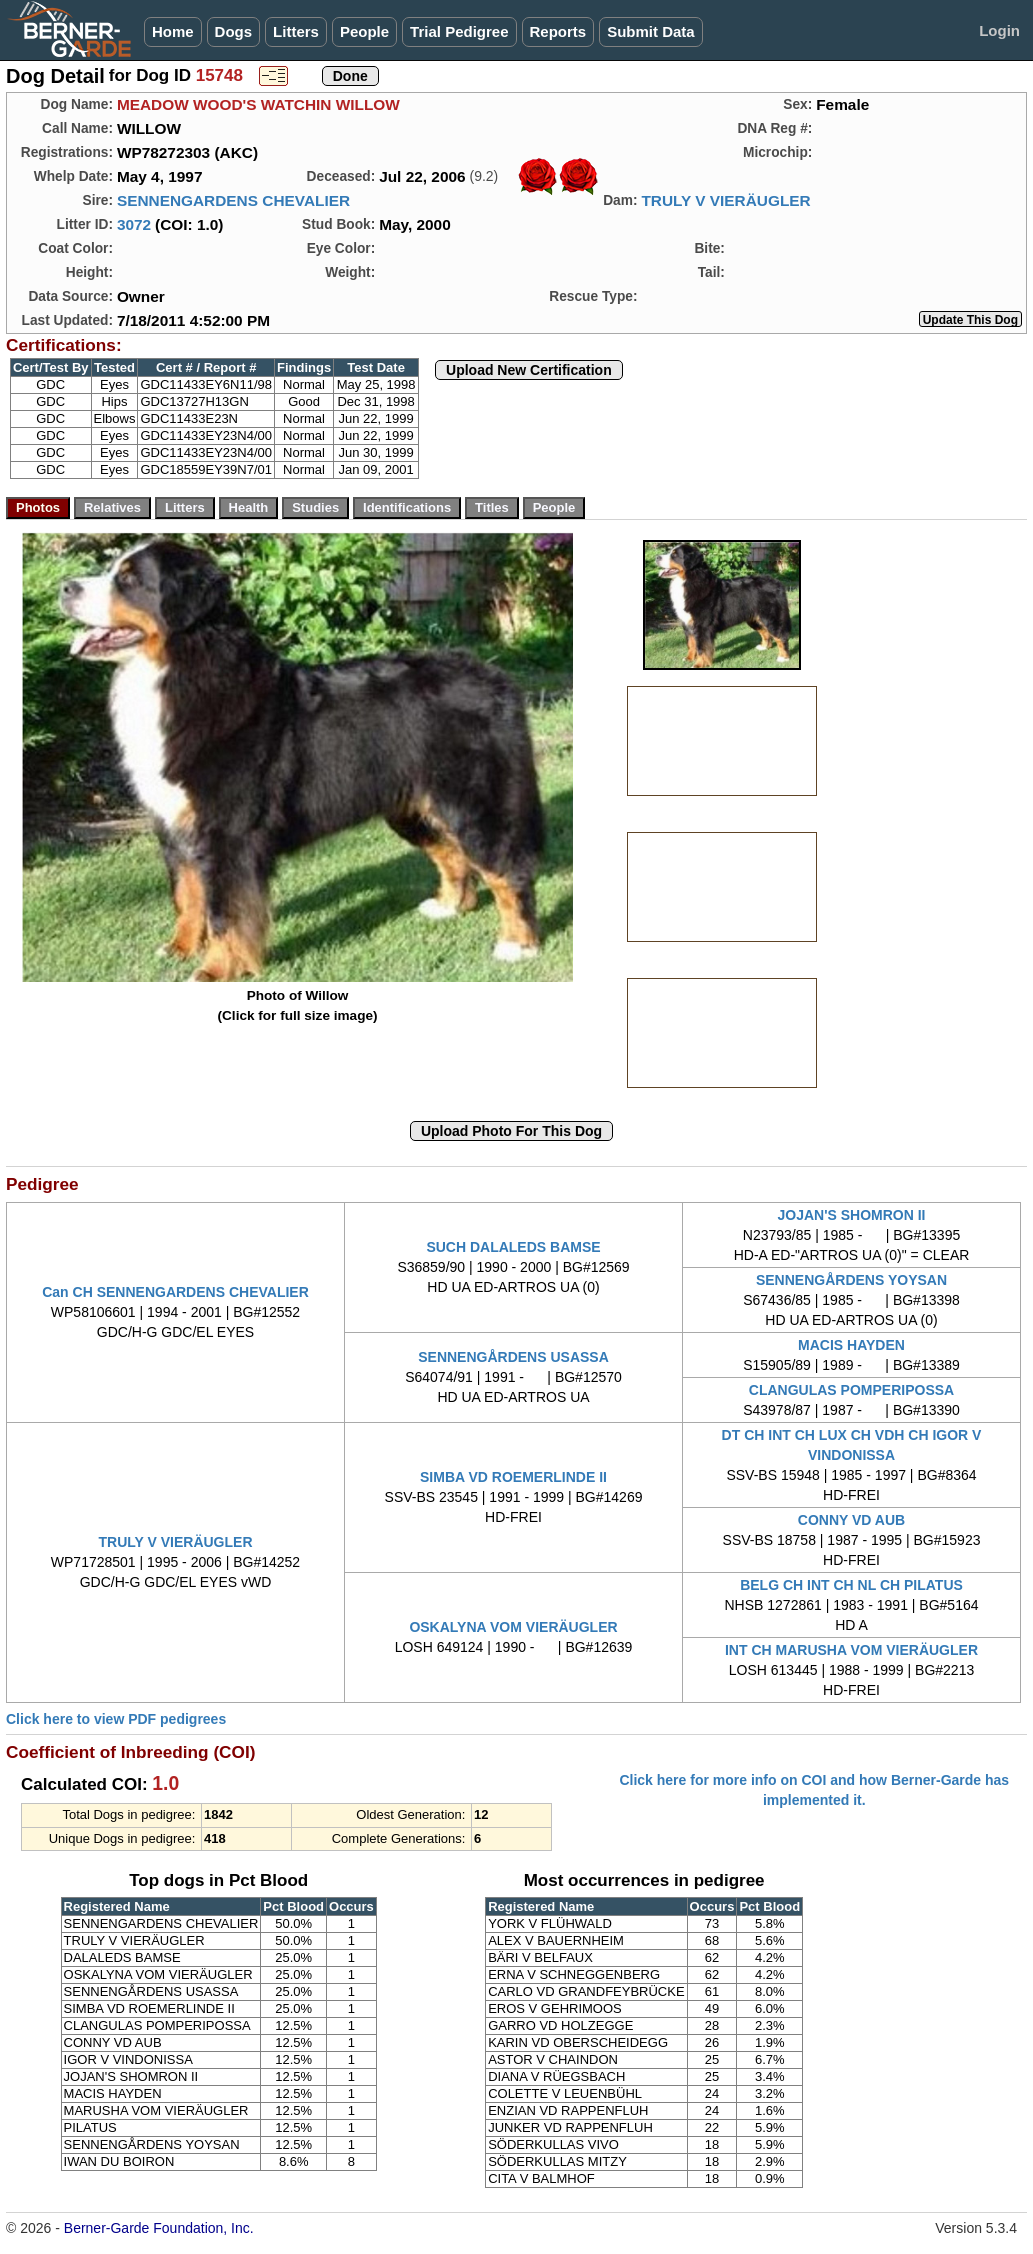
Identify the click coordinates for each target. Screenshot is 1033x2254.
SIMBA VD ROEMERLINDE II (513, 1477)
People (364, 31)
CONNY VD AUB (851, 1520)
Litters (296, 31)
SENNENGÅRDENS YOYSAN (851, 1280)
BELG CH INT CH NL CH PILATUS (851, 1585)
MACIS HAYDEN (851, 1345)
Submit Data (651, 31)
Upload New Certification (529, 370)
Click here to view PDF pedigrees (116, 1719)
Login (999, 30)
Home (173, 31)
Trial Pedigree (459, 31)
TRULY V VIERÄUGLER (725, 200)
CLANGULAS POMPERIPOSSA (851, 1390)
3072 (134, 224)
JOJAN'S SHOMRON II (851, 1215)
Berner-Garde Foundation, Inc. (159, 2228)
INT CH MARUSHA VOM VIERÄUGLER (851, 1650)
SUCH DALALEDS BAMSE (513, 1247)
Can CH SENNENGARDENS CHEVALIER (175, 1292)
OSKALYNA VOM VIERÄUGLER (513, 1627)
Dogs (234, 31)
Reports (558, 31)
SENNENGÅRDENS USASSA (513, 1357)
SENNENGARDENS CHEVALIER (233, 200)
